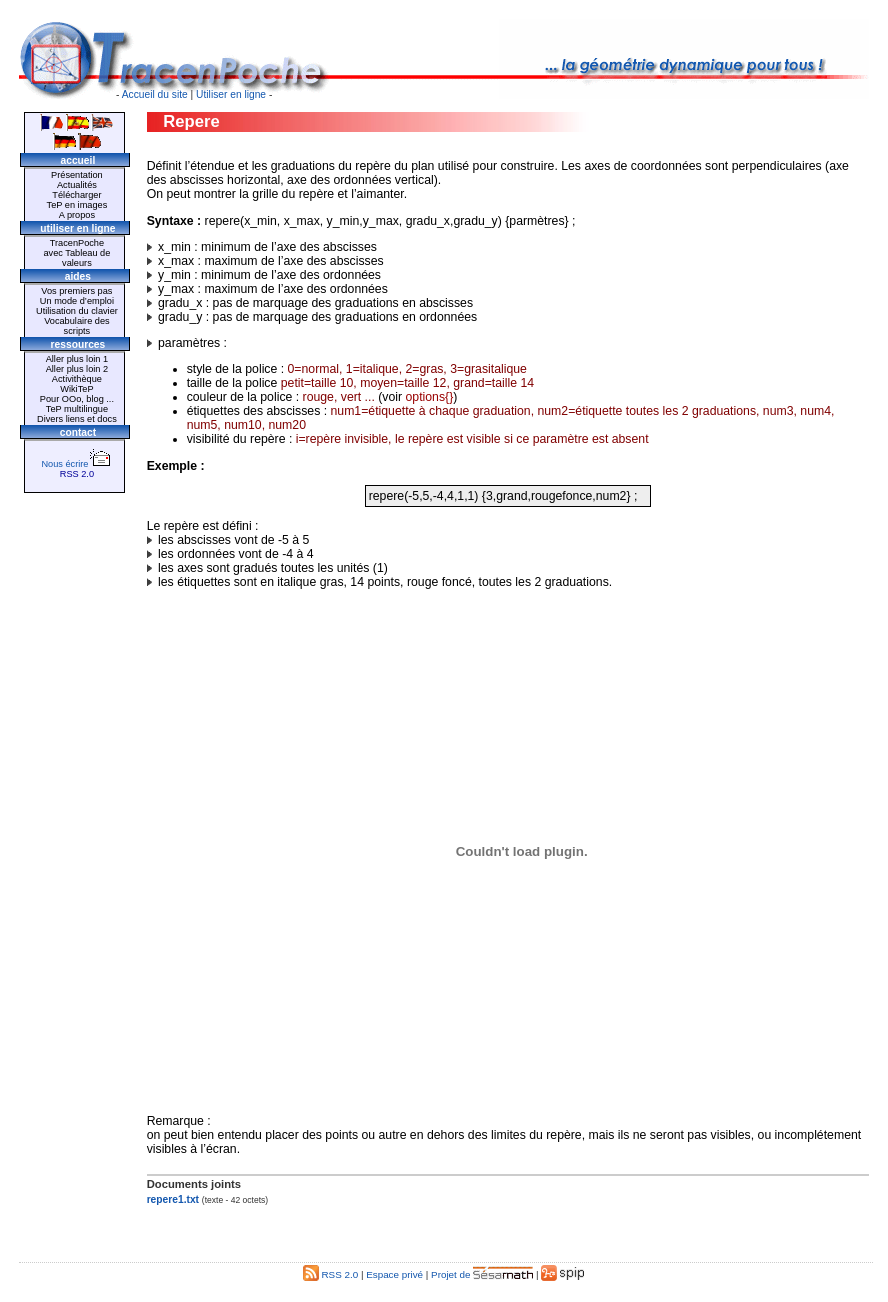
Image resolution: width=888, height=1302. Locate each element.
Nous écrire (76, 464)
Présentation (77, 175)
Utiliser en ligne (231, 94)
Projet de (482, 1274)
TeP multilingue (77, 409)
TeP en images (77, 205)
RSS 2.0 (77, 474)
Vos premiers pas (76, 291)
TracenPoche (77, 243)
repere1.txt (173, 1199)
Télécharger (76, 195)
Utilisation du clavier (77, 311)
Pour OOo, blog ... (77, 399)
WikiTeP (76, 389)
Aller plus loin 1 (77, 359)
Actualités (77, 185)
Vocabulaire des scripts (77, 326)
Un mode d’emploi (77, 301)
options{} (430, 397)
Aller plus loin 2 (77, 369)
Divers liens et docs (77, 419)
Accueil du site (155, 94)
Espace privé (394, 1274)
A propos (77, 215)
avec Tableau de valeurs (76, 258)
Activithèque (77, 379)
